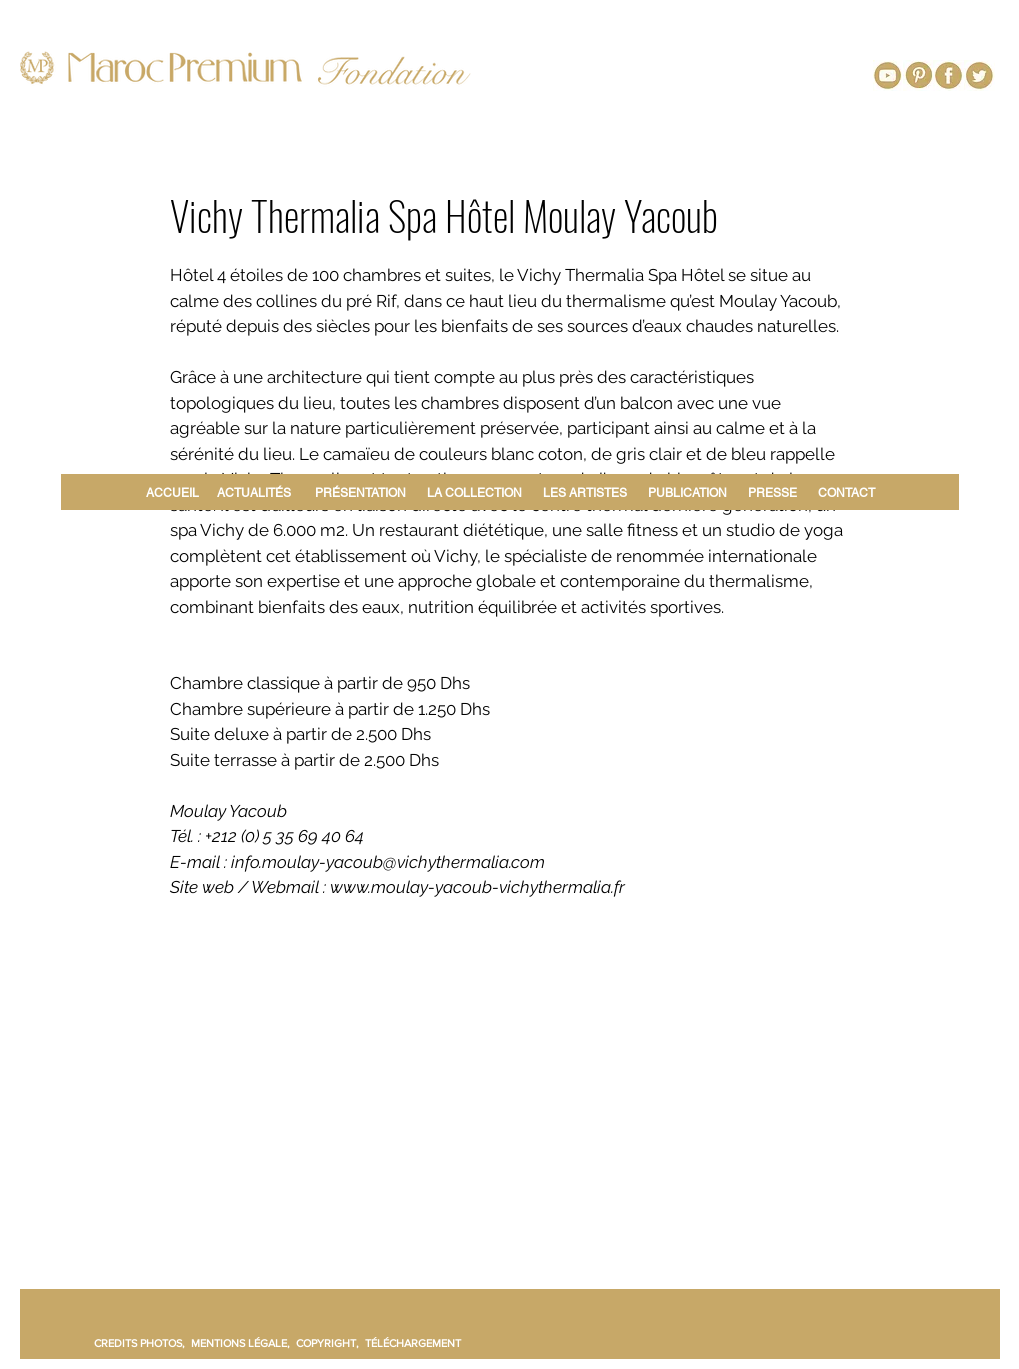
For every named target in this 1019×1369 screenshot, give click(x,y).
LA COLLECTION (474, 493)
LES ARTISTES (585, 493)
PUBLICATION (687, 493)
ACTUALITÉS (254, 493)
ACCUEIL (175, 493)
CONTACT (846, 493)
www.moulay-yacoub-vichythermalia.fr (477, 887)
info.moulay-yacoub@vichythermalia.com (388, 862)
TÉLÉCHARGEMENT (413, 1343)
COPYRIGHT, (330, 1343)
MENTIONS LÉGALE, (243, 1343)
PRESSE (772, 493)
